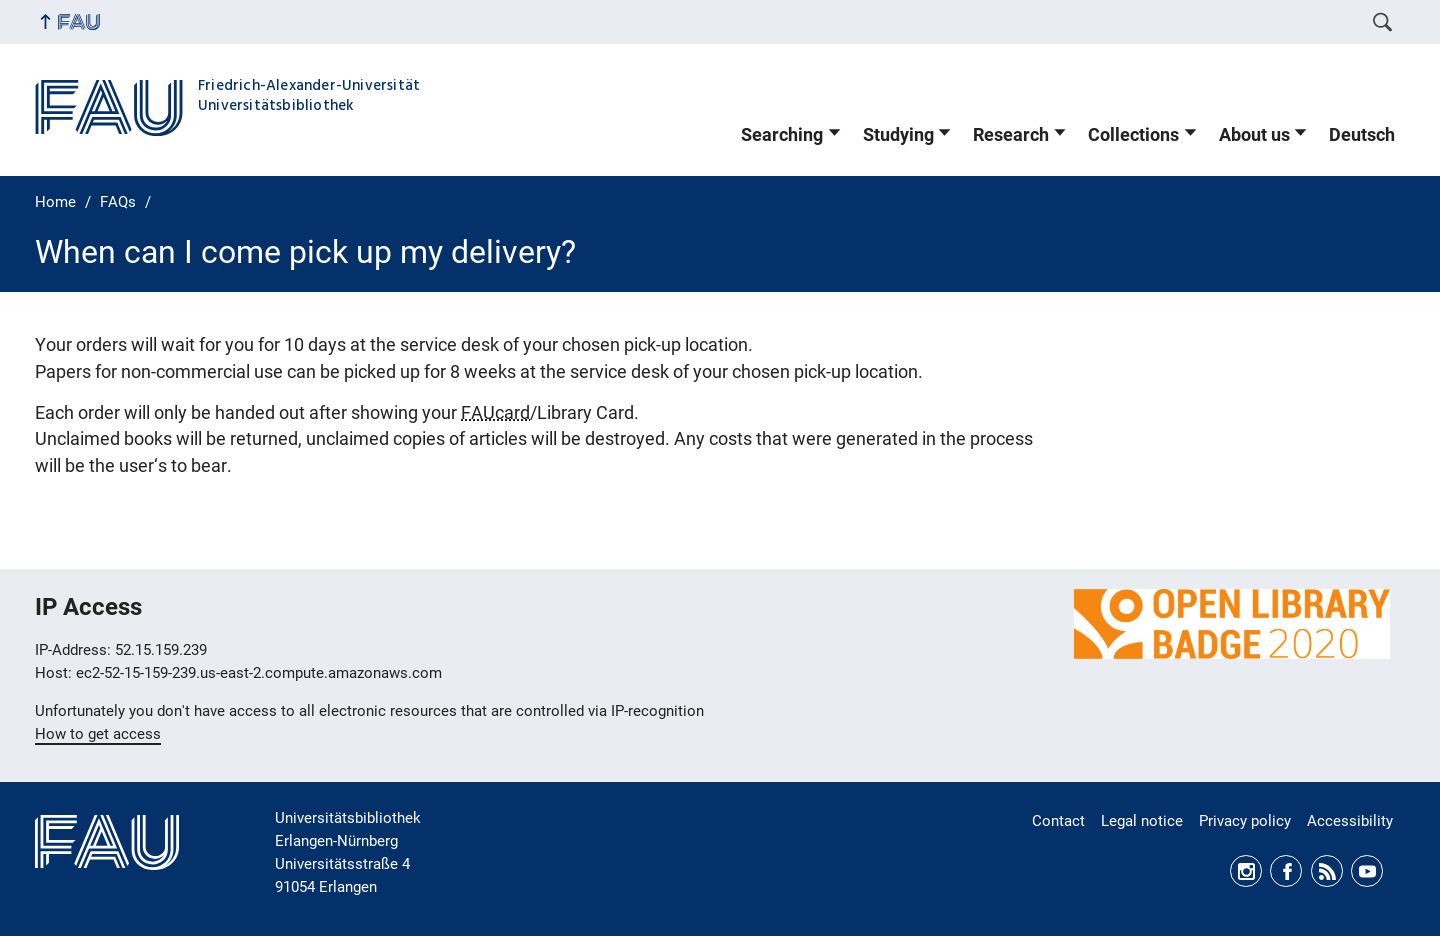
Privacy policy (1245, 821)
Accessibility (1350, 821)
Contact (1058, 821)
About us (1254, 135)
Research (1011, 135)
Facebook (1286, 871)
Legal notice (1142, 821)
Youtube (1367, 871)
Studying (898, 135)
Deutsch (1362, 135)
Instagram (1246, 871)
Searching (782, 135)
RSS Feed (1327, 871)
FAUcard (495, 413)
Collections (1133, 135)
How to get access (98, 734)
